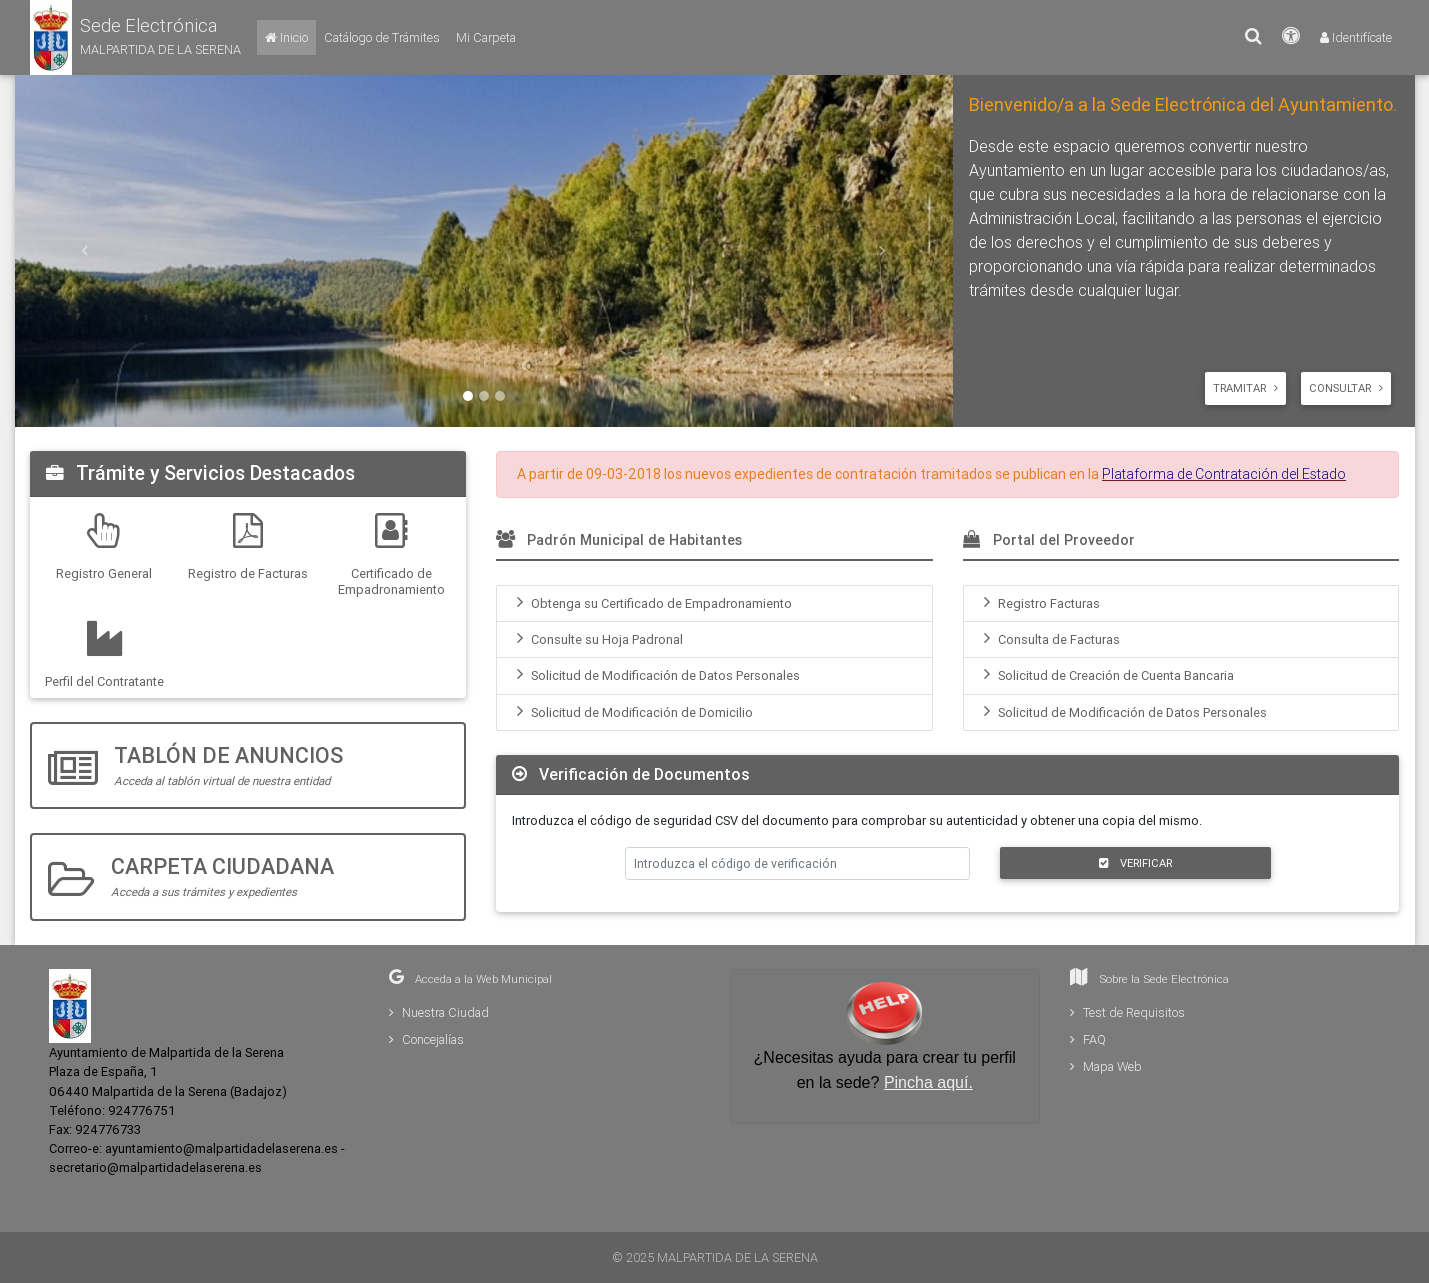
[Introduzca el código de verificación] (798, 863)
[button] (136, 37)
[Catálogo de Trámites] (382, 37)
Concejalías (426, 1039)
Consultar (1346, 388)
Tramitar (1245, 388)
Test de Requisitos (1127, 1012)
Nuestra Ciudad (439, 1012)
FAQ (1088, 1039)
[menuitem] (714, 603)
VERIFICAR (1135, 863)
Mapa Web (1106, 1066)
